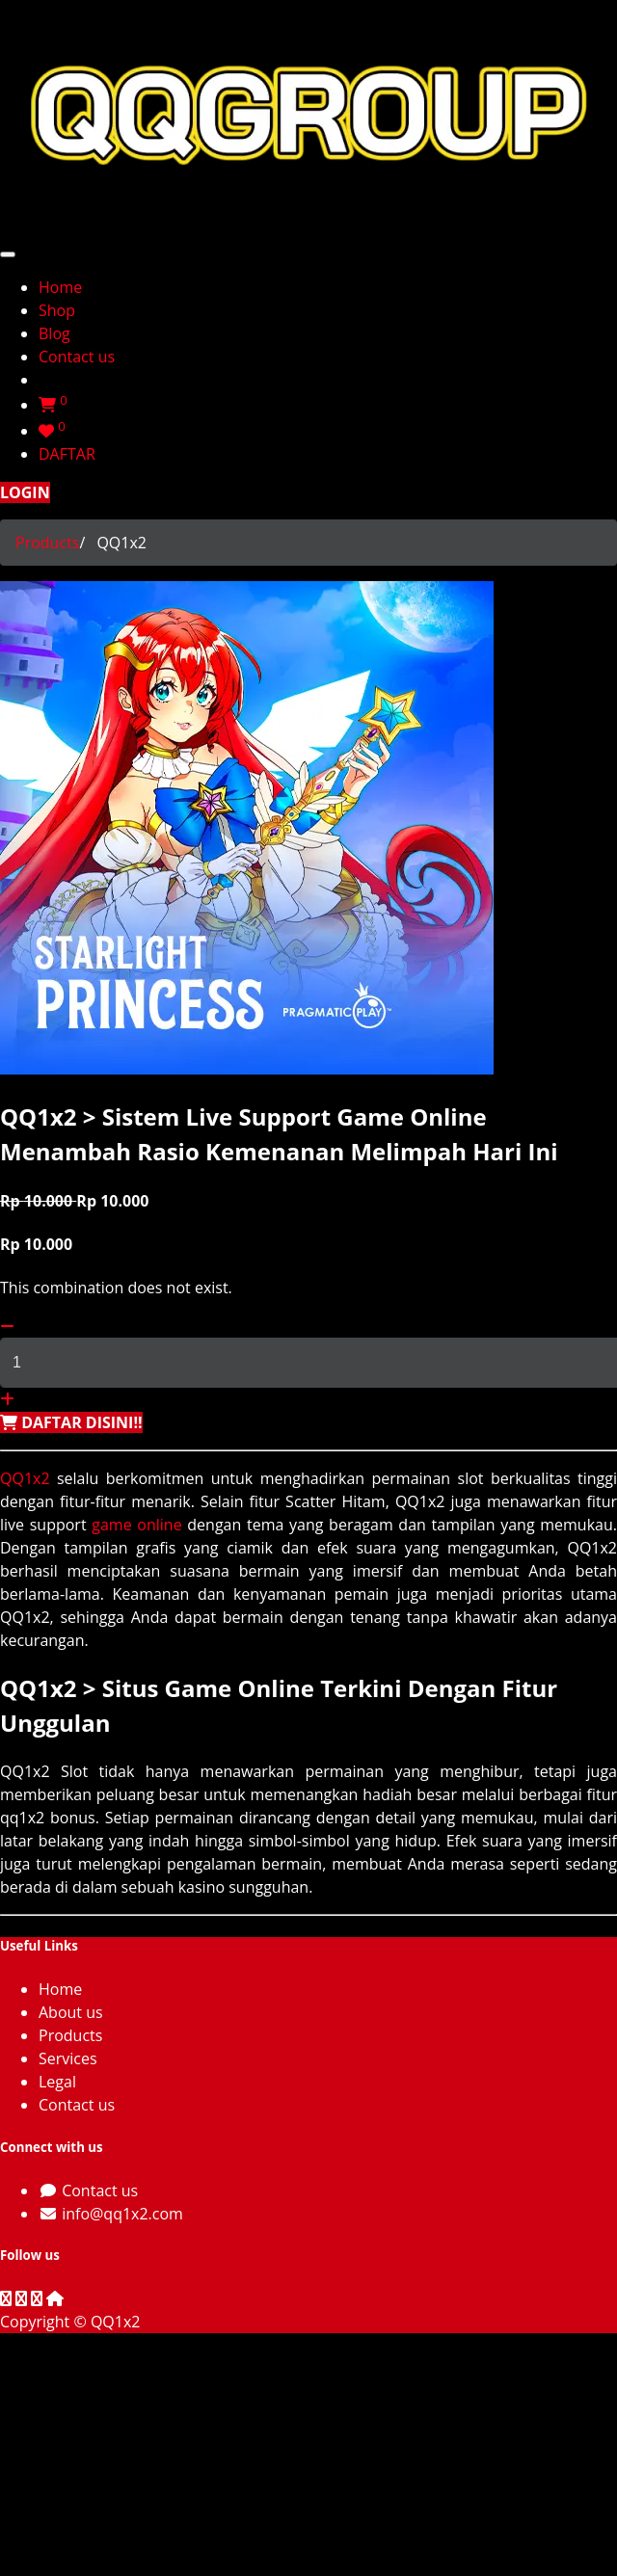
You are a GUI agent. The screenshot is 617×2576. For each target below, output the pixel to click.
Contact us (77, 2104)
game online (136, 1524)
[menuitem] (60, 287)
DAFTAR (67, 454)
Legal (57, 2081)
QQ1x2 (25, 1478)
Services (68, 2058)
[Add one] (7, 1399)
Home (60, 1989)
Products (47, 542)
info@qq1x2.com (122, 2213)
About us (71, 2012)
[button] (71, 1422)
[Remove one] (7, 1326)
